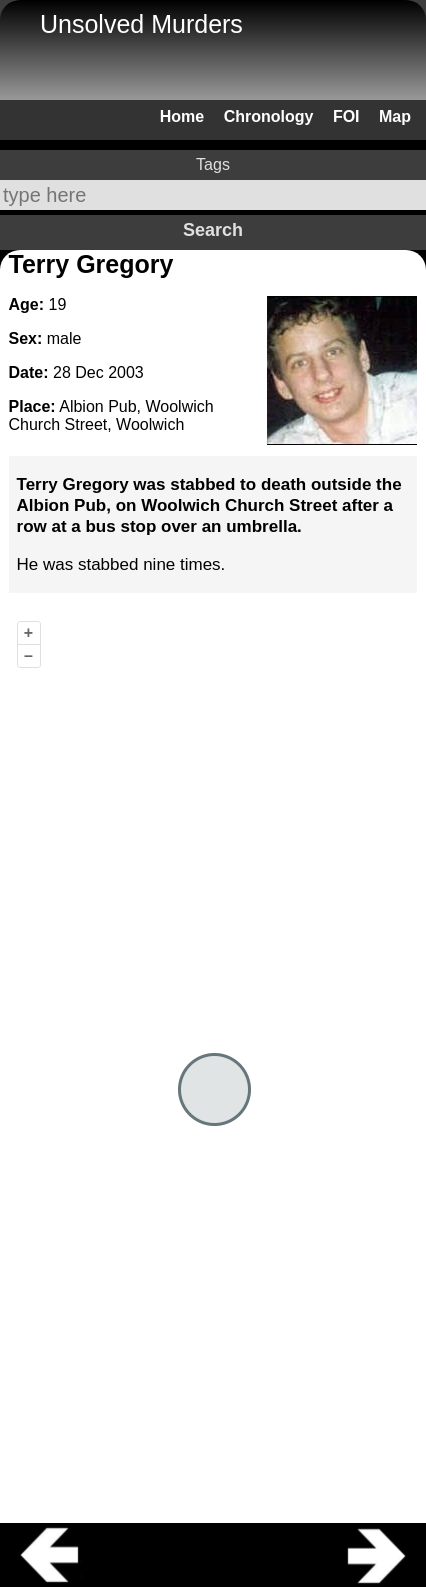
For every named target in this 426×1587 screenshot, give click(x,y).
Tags (213, 164)
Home (182, 116)
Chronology (269, 116)
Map (395, 116)
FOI (346, 116)
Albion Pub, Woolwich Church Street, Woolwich (111, 415)
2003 (126, 372)
